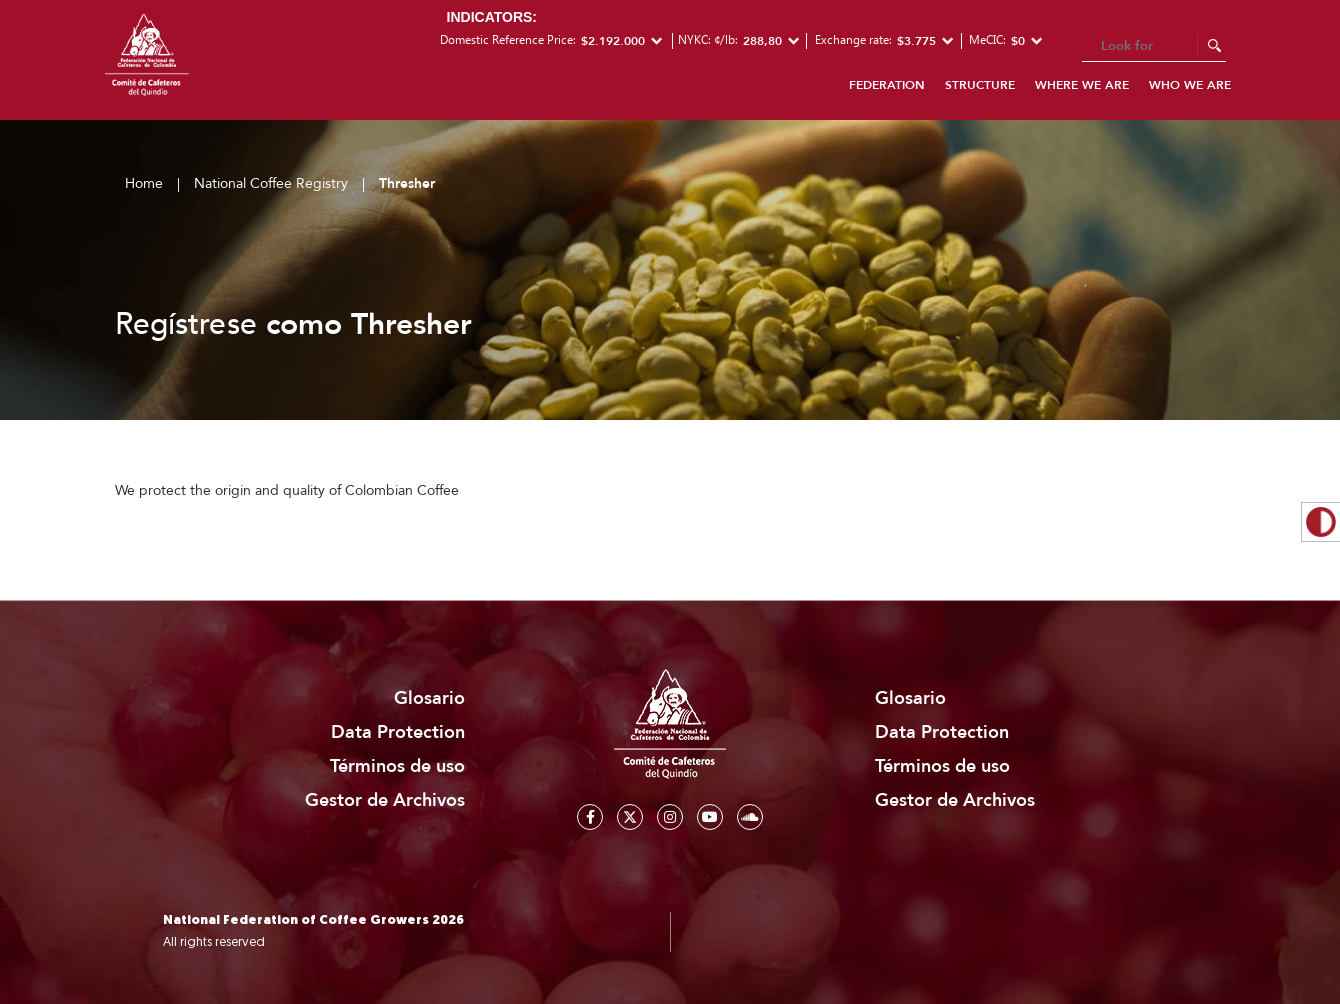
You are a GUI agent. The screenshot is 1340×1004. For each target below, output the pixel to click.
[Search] (1154, 47)
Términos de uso (397, 766)
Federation (887, 85)
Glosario (429, 698)
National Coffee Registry (271, 183)
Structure (980, 85)
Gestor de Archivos (385, 800)
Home (144, 183)
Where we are (1082, 85)
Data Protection (398, 732)
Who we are (1190, 85)
